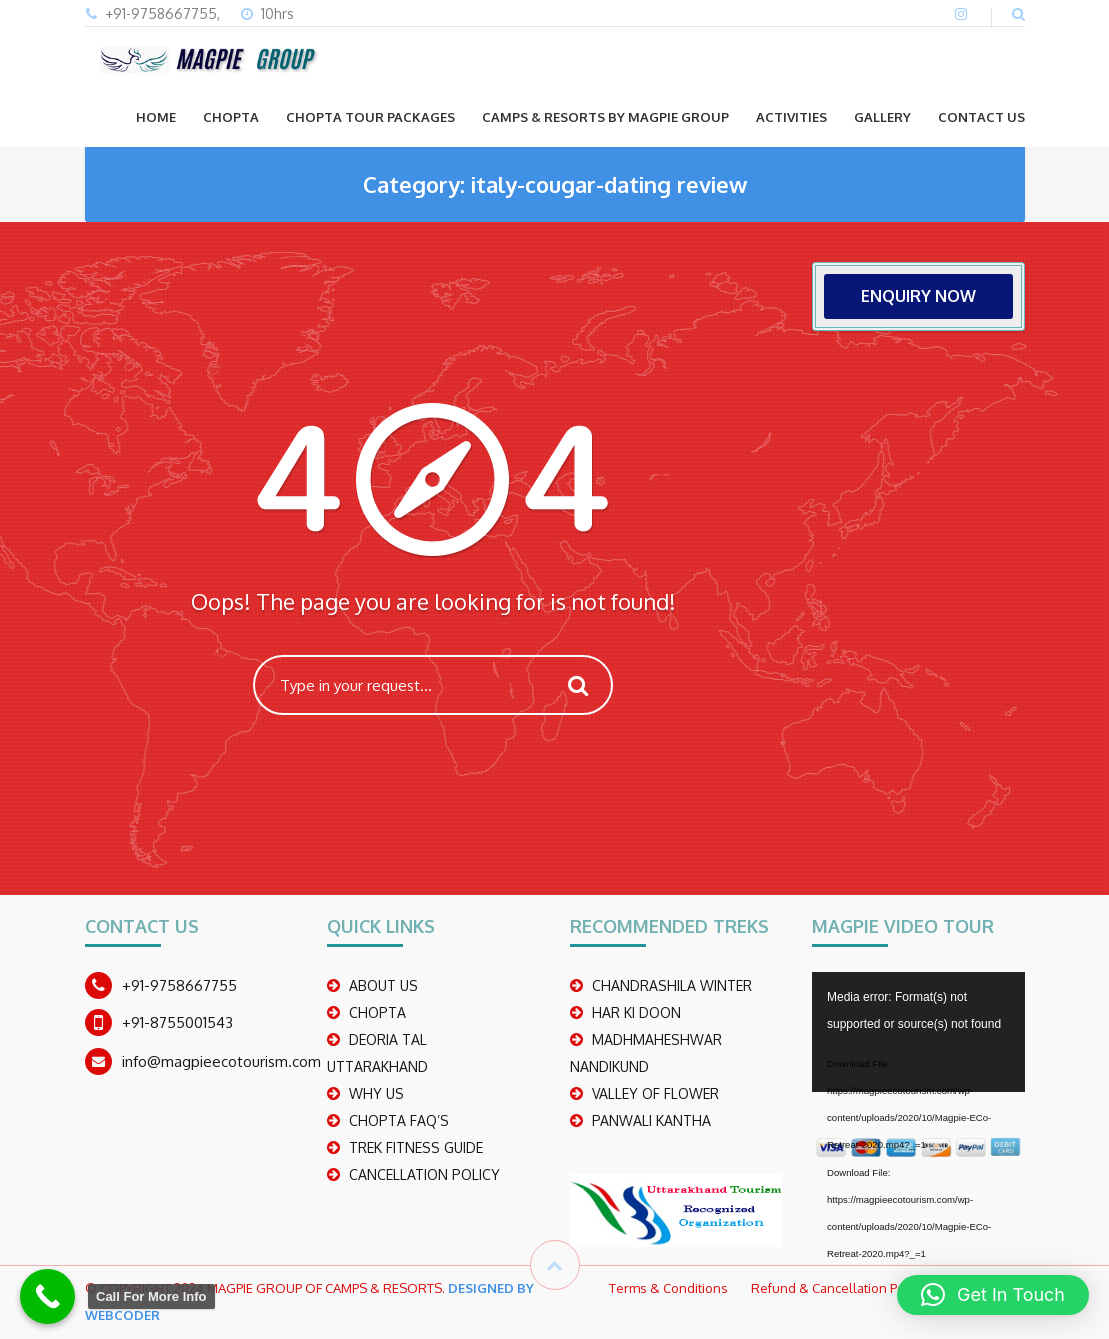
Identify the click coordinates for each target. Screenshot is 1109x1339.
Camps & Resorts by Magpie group (605, 117)
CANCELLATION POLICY (424, 1174)
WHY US (376, 1093)
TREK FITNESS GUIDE (416, 1147)
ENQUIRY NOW (918, 296)
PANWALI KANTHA (651, 1120)
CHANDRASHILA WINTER (672, 985)
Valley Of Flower (655, 1093)
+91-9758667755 (179, 985)
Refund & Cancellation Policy (837, 1288)
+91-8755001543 (177, 1022)
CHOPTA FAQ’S (399, 1120)
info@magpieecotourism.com (221, 1061)
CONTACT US (981, 117)
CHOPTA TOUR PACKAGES (370, 117)
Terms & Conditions (668, 1288)
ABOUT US (383, 985)
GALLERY (882, 117)
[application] (918, 1032)
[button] (993, 1295)
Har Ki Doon (636, 1012)
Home (156, 117)
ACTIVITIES (791, 117)
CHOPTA (231, 117)
